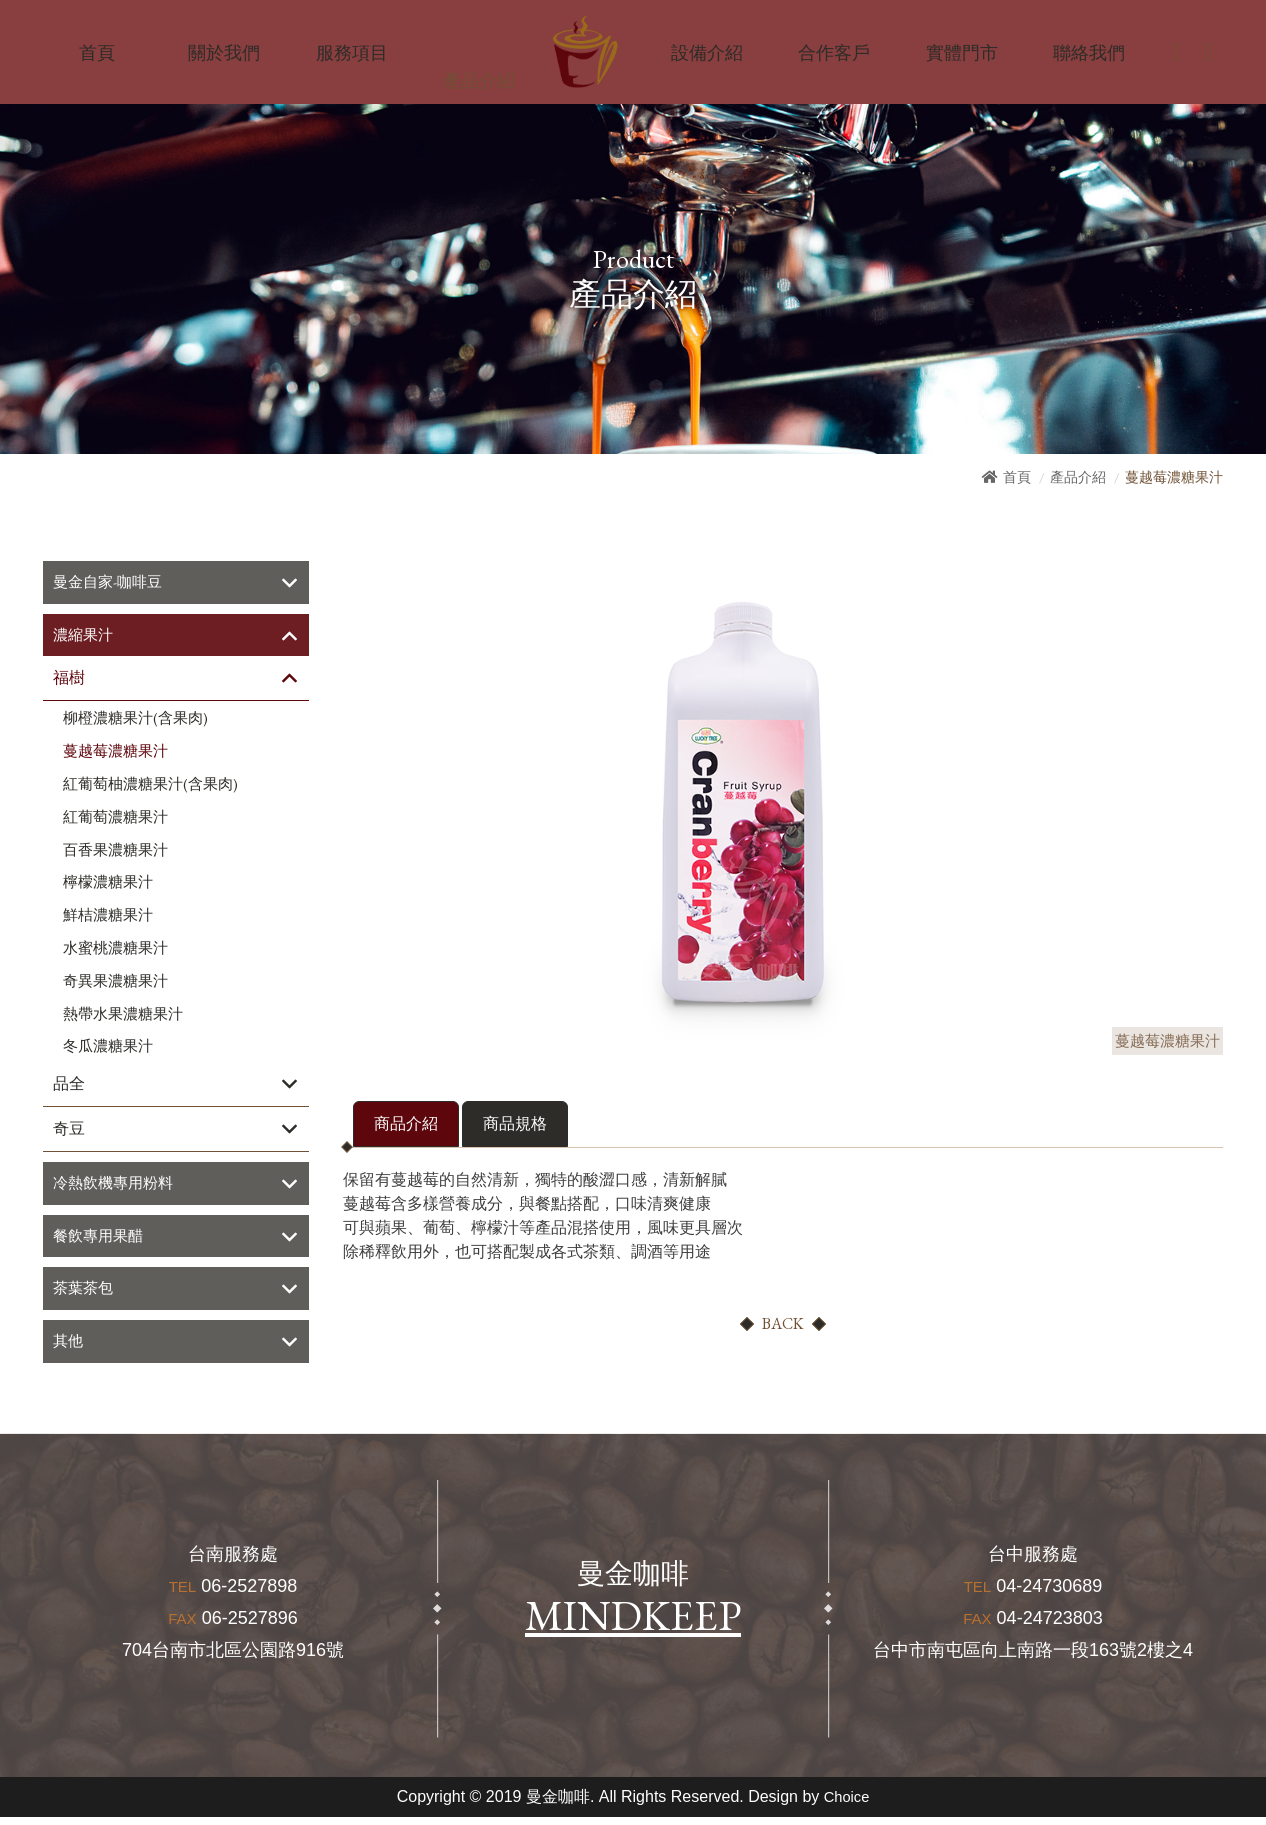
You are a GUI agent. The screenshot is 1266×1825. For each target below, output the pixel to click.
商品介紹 (406, 1123)
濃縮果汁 (85, 636)
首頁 (1017, 477)
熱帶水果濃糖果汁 (123, 1016)
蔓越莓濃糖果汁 (115, 754)
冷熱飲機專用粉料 (117, 1186)
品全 (69, 1086)
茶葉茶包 (85, 1294)
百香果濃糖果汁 (115, 852)
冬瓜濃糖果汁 (108, 1049)
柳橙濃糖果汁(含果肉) (135, 721)
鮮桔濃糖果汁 (108, 918)
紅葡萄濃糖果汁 (115, 819)
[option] (743, 801)
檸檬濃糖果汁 (108, 885)
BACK (783, 1323)
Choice (847, 1804)
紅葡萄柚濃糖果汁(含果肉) (150, 787)
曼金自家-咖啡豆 (111, 582)
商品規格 (515, 1123)
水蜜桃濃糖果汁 (115, 951)
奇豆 (69, 1131)
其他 (69, 1348)
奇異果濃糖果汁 (115, 983)
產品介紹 (1078, 477)
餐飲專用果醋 (101, 1240)
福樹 (69, 680)
